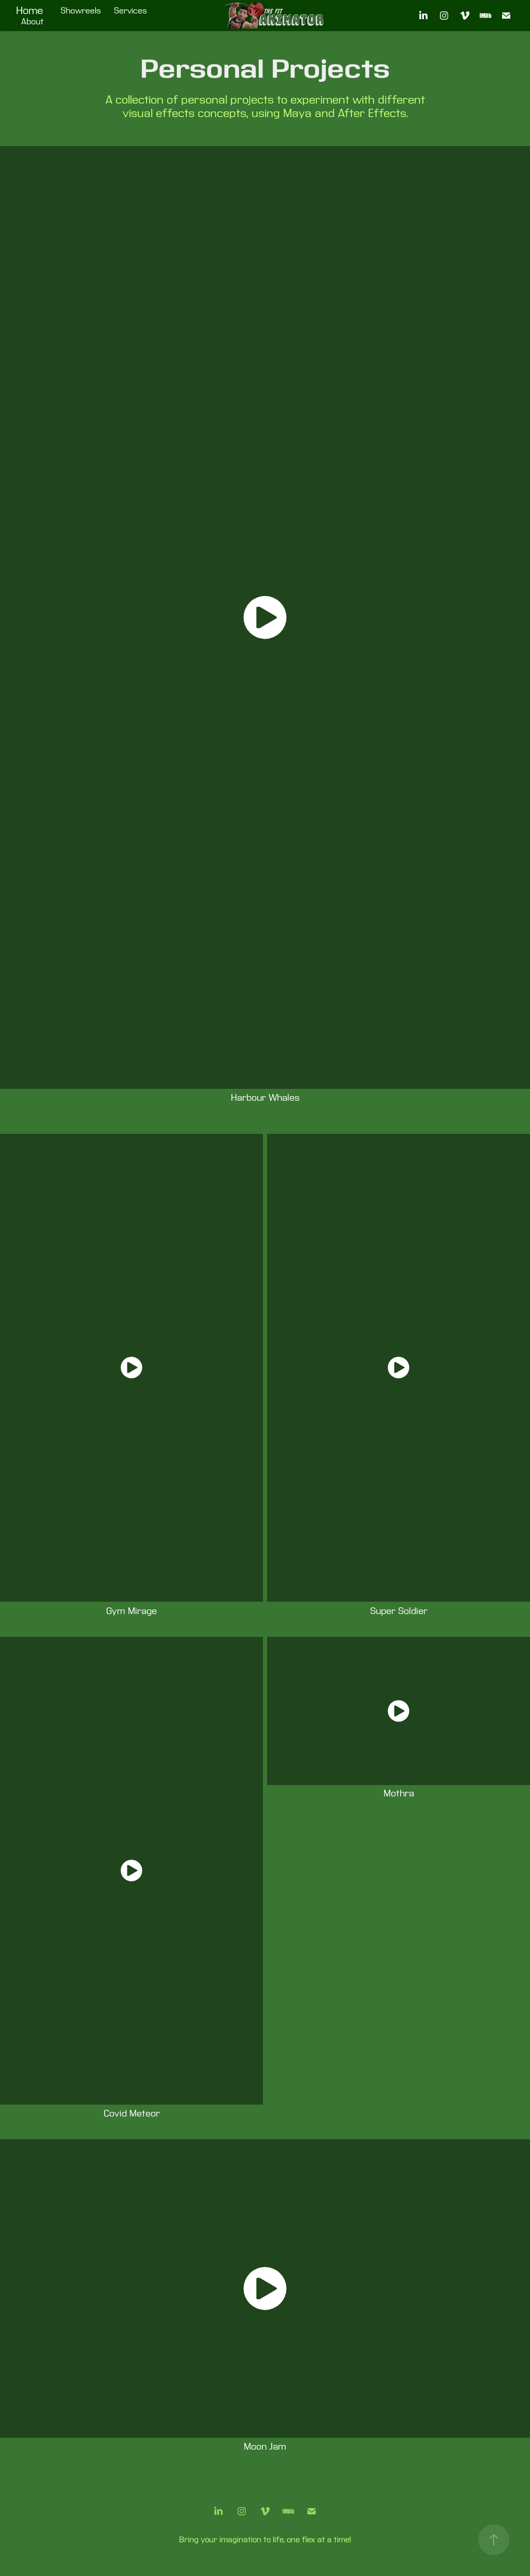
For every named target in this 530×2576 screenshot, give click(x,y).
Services (130, 11)
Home (29, 11)
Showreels (81, 11)
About (32, 22)
